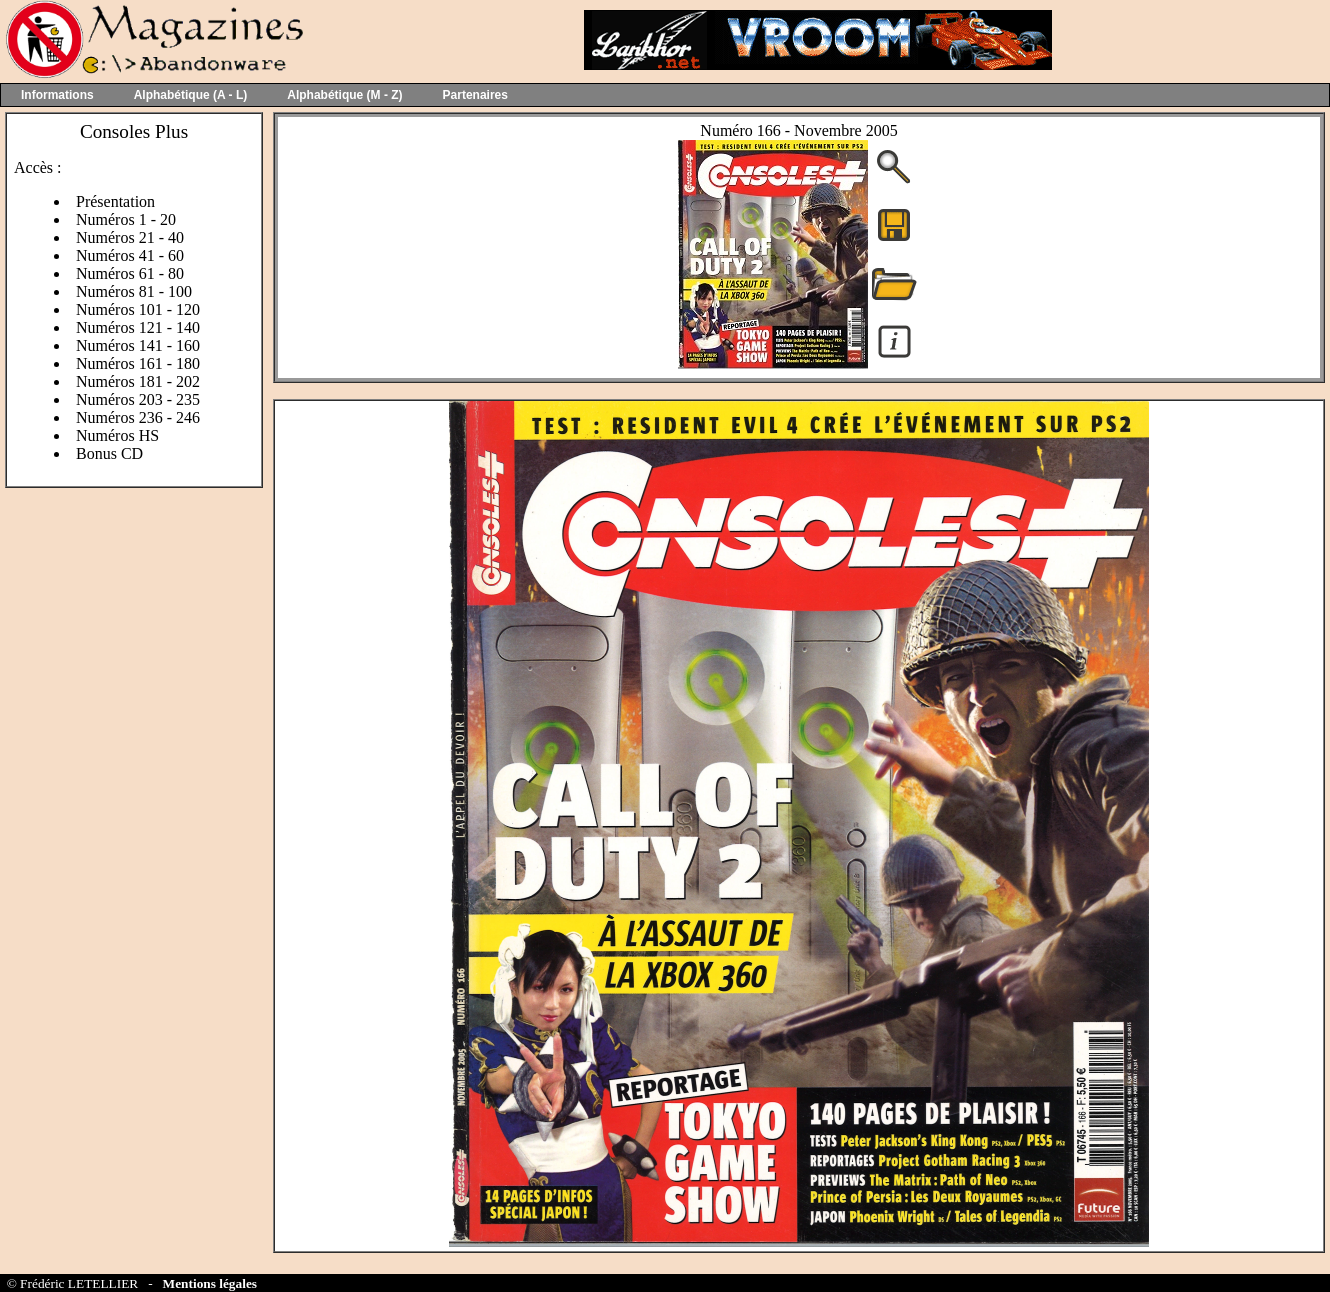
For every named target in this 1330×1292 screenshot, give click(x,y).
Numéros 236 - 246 (138, 417)
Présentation (115, 201)
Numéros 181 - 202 (138, 381)
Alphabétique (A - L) (191, 95)
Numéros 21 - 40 (130, 237)
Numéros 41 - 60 (130, 255)
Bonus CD (109, 453)
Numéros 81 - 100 (134, 291)
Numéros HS (117, 435)
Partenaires (475, 95)
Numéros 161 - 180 (138, 363)
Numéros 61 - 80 (130, 273)
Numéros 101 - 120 (138, 309)
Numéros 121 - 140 (138, 327)
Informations (57, 95)
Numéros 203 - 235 (138, 399)
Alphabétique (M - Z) (344, 95)
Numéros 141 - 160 (138, 345)
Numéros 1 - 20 (126, 219)
